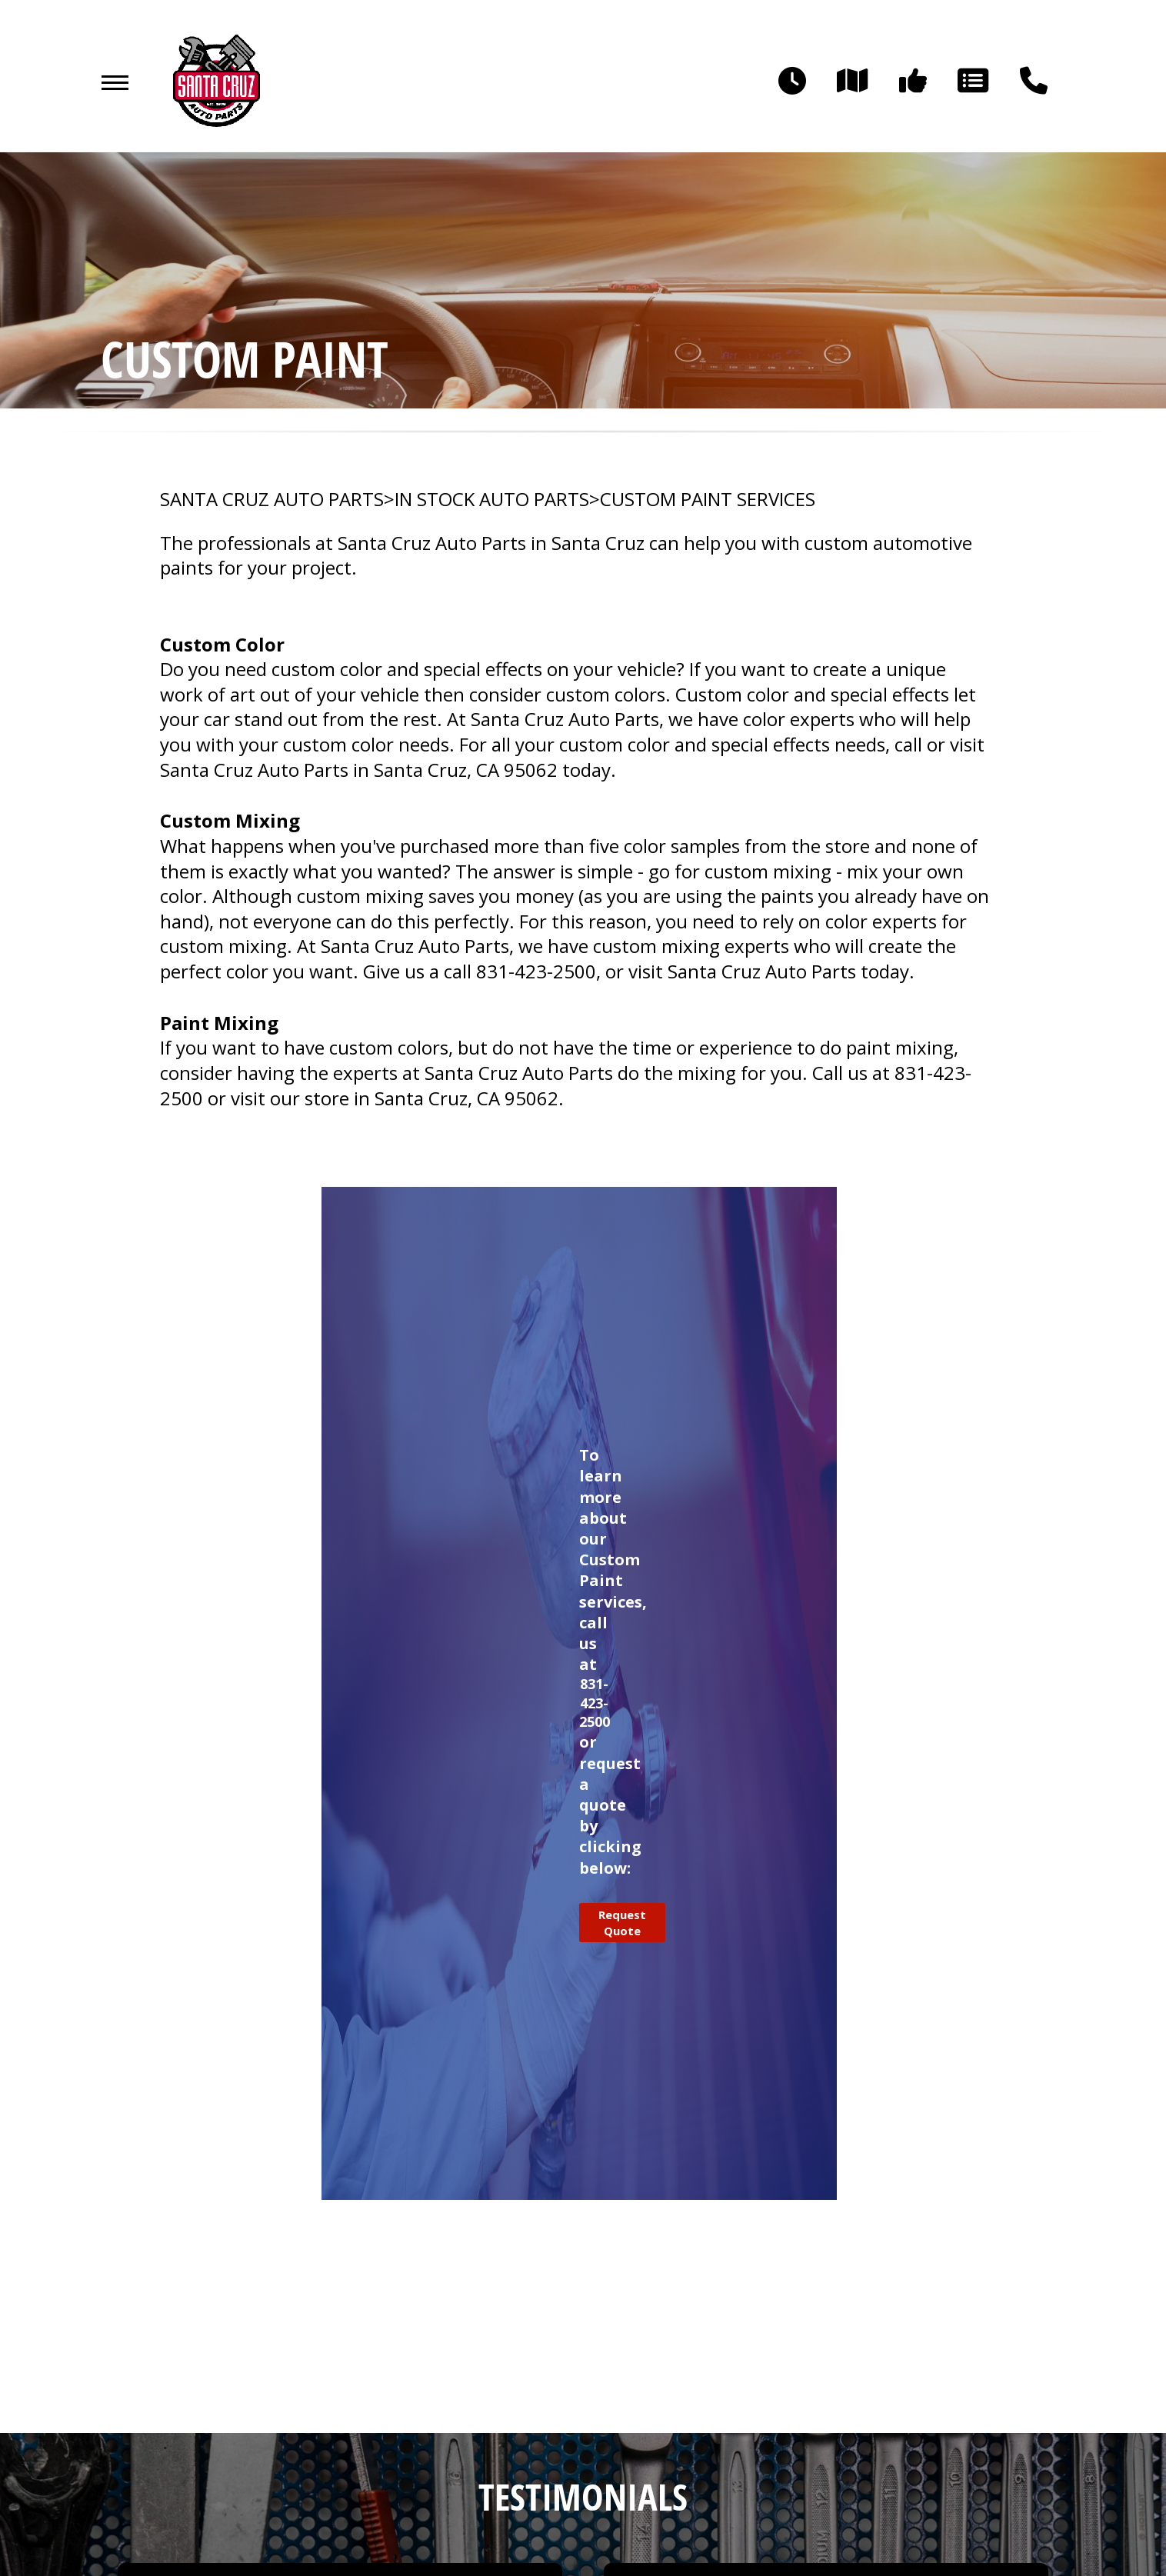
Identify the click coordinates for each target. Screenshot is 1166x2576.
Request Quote (622, 1922)
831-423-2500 (536, 971)
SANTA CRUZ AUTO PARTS (272, 499)
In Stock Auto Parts (492, 499)
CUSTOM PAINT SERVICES (707, 499)
